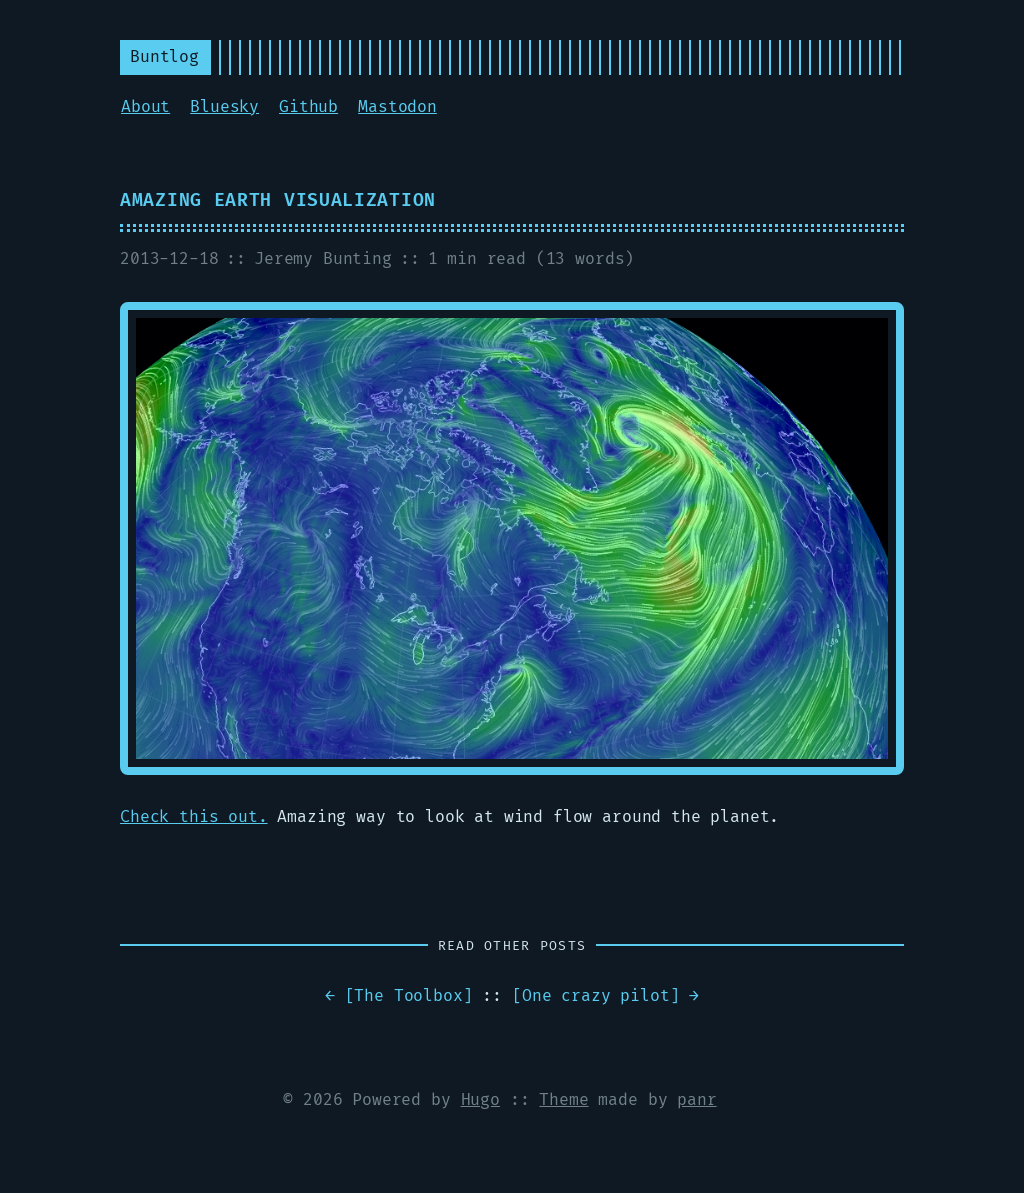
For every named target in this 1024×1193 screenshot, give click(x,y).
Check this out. (194, 817)
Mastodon (397, 107)
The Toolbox (408, 996)
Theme (563, 1100)
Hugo (480, 1100)
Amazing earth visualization (278, 200)
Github (308, 107)
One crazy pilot (596, 996)
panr (696, 1100)
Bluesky (224, 107)
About (145, 107)
